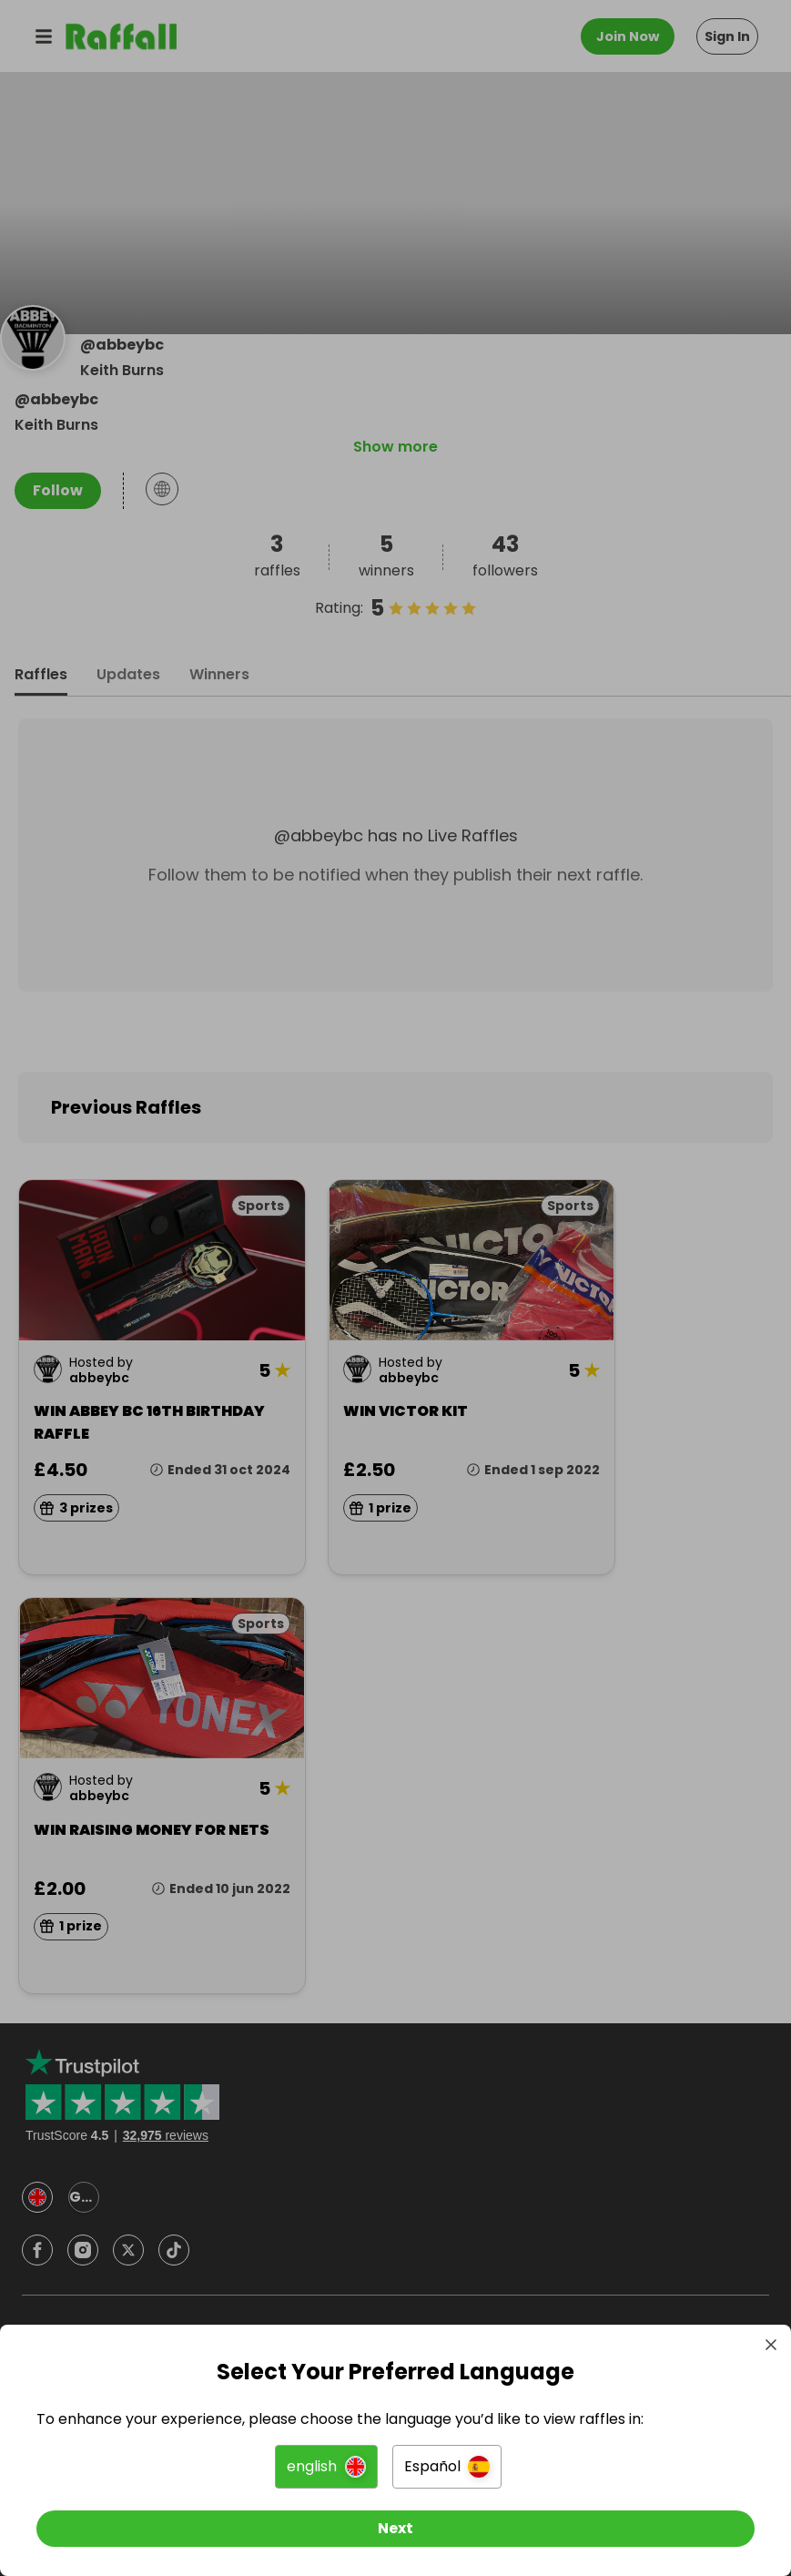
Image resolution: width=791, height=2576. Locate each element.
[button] (326, 2467)
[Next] (395, 2528)
